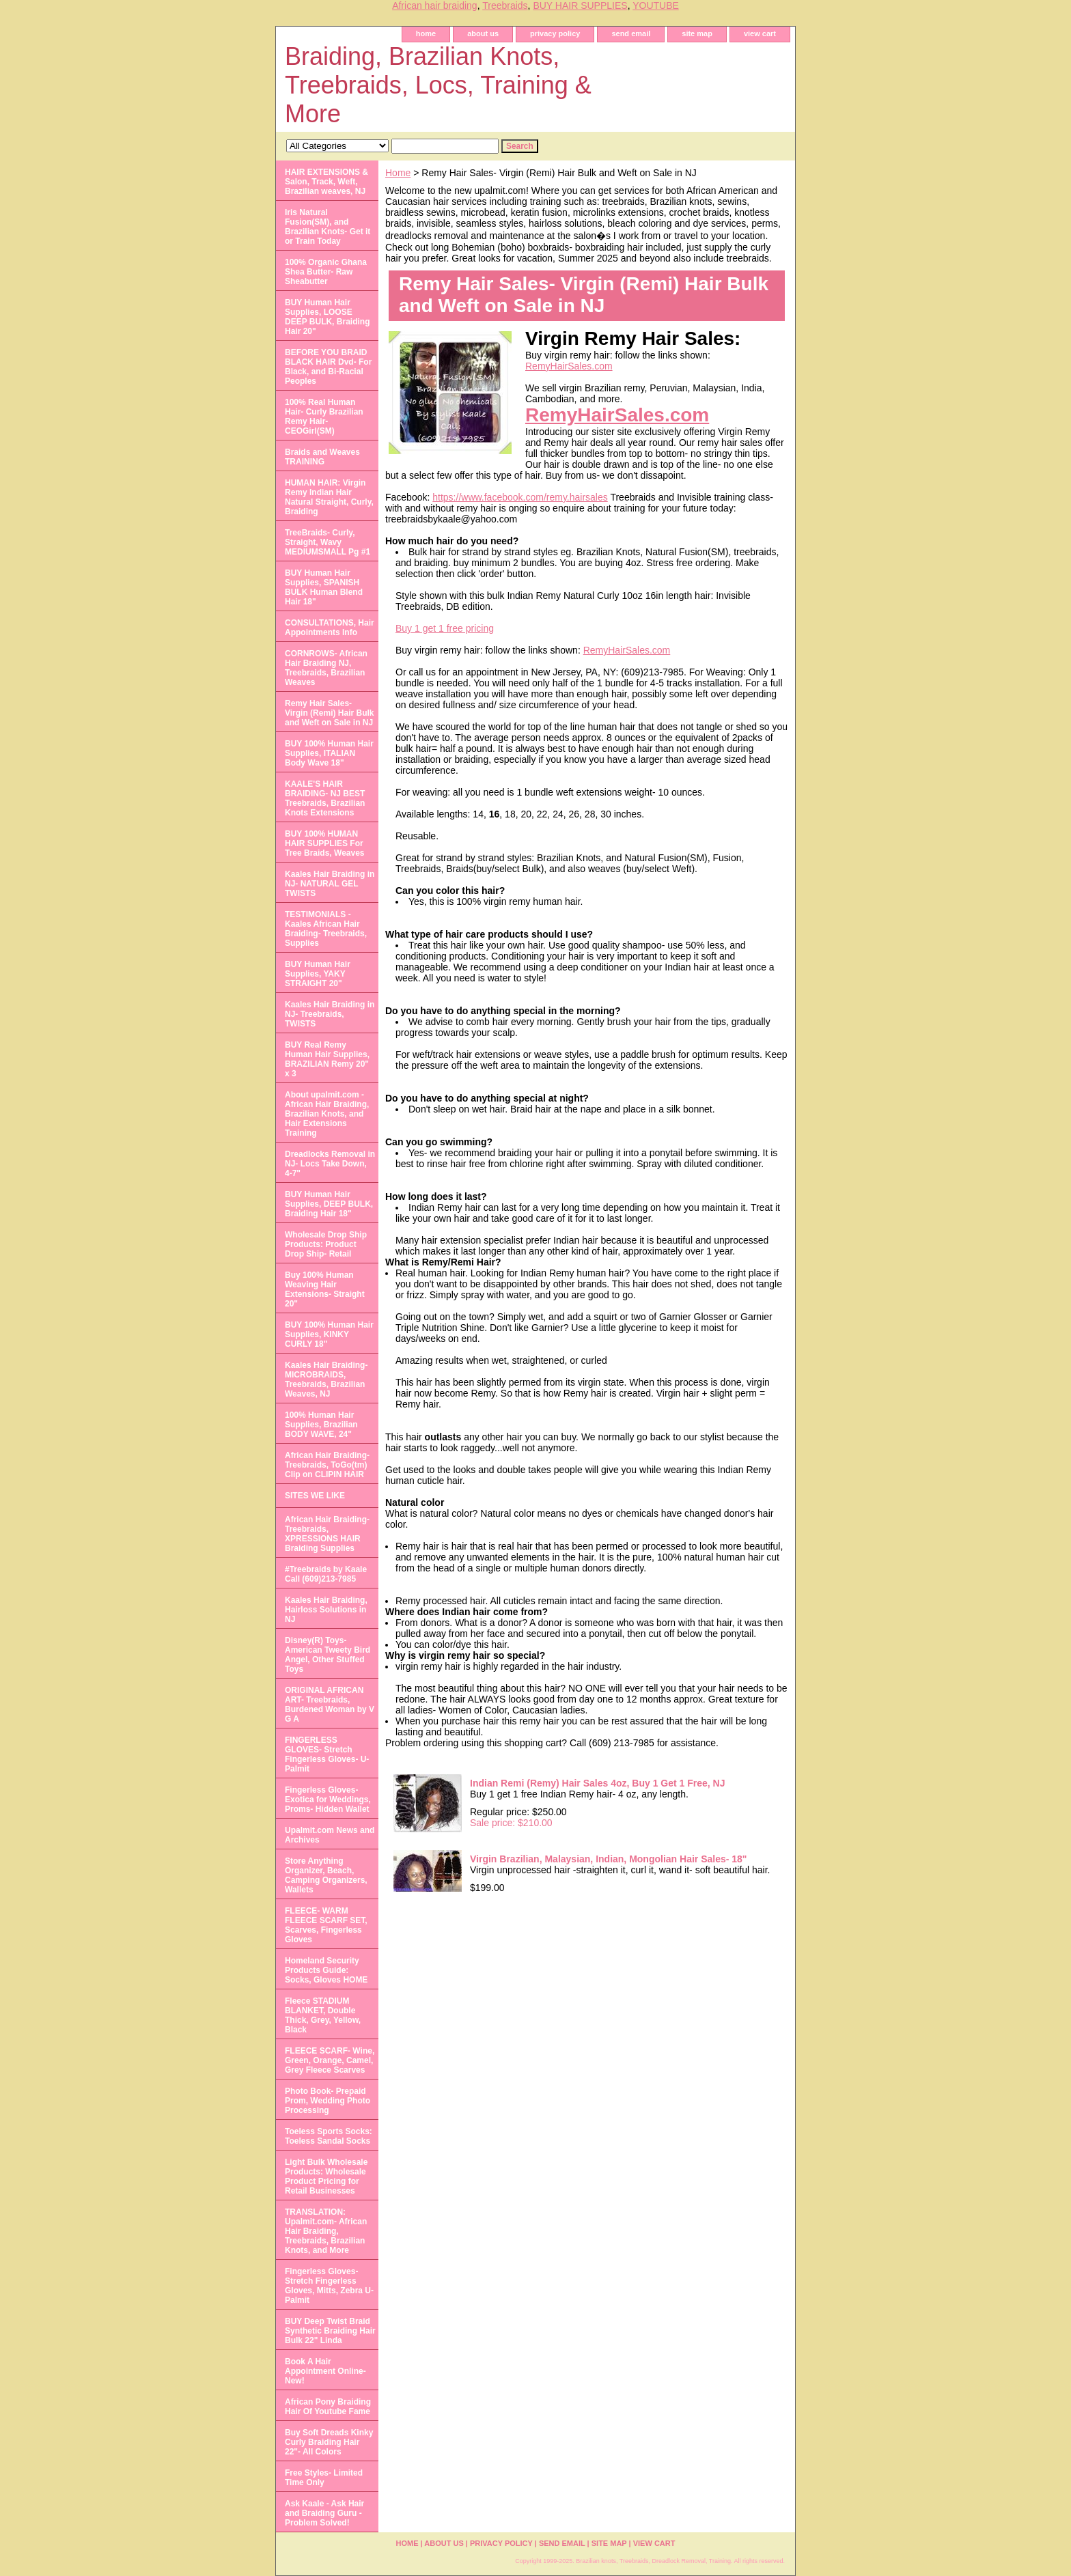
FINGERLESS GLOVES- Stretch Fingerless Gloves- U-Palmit (327, 1754)
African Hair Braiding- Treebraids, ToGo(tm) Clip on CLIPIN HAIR (327, 1465)
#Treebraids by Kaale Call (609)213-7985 (326, 1574)
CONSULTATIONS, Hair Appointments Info (329, 627)
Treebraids (504, 5)
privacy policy (555, 33)
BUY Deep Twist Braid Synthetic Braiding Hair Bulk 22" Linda (330, 2330)
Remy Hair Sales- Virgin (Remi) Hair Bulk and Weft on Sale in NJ (329, 713)
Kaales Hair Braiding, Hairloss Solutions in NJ (326, 1609)
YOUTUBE (655, 5)
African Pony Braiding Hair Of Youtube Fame (328, 2406)
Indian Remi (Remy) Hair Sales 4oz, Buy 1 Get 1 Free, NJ (597, 1783)
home (426, 33)
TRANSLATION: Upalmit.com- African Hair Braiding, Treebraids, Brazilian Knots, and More (326, 2231)
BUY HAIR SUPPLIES (580, 5)
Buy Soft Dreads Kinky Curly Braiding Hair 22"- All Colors (329, 2442)
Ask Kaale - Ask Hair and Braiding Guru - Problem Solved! (324, 2513)
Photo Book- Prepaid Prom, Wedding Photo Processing (327, 2100)
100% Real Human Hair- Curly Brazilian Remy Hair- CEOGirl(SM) (324, 416)
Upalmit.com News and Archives (329, 1835)
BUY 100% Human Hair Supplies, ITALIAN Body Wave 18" (329, 753)
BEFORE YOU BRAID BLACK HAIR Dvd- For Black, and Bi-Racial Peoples (328, 367)
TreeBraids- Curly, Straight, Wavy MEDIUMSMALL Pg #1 (327, 542)
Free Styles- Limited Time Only (324, 2477)
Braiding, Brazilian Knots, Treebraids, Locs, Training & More (438, 85)
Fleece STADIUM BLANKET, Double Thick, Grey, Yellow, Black (323, 2015)
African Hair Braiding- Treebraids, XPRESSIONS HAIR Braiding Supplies (327, 1534)
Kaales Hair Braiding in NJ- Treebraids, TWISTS (329, 1014)
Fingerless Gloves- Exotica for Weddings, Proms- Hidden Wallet (328, 1799)
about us (483, 33)
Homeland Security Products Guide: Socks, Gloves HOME (326, 1970)
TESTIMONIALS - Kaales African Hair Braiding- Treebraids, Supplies (326, 929)
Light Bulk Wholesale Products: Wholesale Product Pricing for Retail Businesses (326, 2176)
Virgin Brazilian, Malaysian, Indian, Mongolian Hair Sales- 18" (608, 1858)
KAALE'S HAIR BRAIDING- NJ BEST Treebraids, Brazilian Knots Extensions (325, 798)
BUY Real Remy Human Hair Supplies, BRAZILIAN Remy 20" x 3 (327, 1059)
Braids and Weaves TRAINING (322, 456)
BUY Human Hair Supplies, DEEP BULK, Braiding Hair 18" (329, 1204)
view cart (760, 33)
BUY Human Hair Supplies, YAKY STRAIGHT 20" (317, 974)
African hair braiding (434, 5)
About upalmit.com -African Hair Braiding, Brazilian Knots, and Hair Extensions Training (327, 1114)
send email (630, 33)
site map (697, 33)
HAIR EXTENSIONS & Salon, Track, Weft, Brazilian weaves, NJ (326, 181)
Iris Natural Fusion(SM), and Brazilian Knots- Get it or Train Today (327, 227)
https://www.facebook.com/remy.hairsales (520, 497)
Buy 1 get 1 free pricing (444, 628)
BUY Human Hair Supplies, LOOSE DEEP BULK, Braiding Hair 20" (327, 317)
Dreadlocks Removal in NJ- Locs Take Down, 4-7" (330, 1163)
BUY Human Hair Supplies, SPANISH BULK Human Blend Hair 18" (324, 587)
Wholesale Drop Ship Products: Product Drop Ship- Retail (326, 1244)
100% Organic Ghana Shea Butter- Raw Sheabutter (326, 271)
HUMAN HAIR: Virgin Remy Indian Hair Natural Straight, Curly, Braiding (329, 497)
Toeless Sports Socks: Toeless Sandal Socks (328, 2136)
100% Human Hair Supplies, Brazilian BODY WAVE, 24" (321, 1424)
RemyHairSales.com (569, 366)
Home (398, 172)
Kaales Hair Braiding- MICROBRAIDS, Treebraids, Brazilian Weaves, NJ (326, 1379)
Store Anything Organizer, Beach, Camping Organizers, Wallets (326, 1875)
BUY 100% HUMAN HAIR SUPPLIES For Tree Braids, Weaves (325, 843)
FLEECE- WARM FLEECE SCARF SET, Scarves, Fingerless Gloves (326, 1925)
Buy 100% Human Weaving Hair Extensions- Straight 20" (325, 1289)
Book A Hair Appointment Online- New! (325, 2371)
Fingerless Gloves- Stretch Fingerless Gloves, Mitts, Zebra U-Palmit (329, 2286)
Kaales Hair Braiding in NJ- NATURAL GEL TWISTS (329, 883)
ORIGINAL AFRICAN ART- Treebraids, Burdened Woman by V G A (329, 1704)
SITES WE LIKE (315, 1495)
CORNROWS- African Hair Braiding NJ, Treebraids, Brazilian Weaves (326, 668)
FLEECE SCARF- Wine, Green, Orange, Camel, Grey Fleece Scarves (329, 2060)
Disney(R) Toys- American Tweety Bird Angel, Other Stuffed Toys (327, 1655)
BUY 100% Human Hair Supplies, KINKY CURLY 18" (329, 1334)
